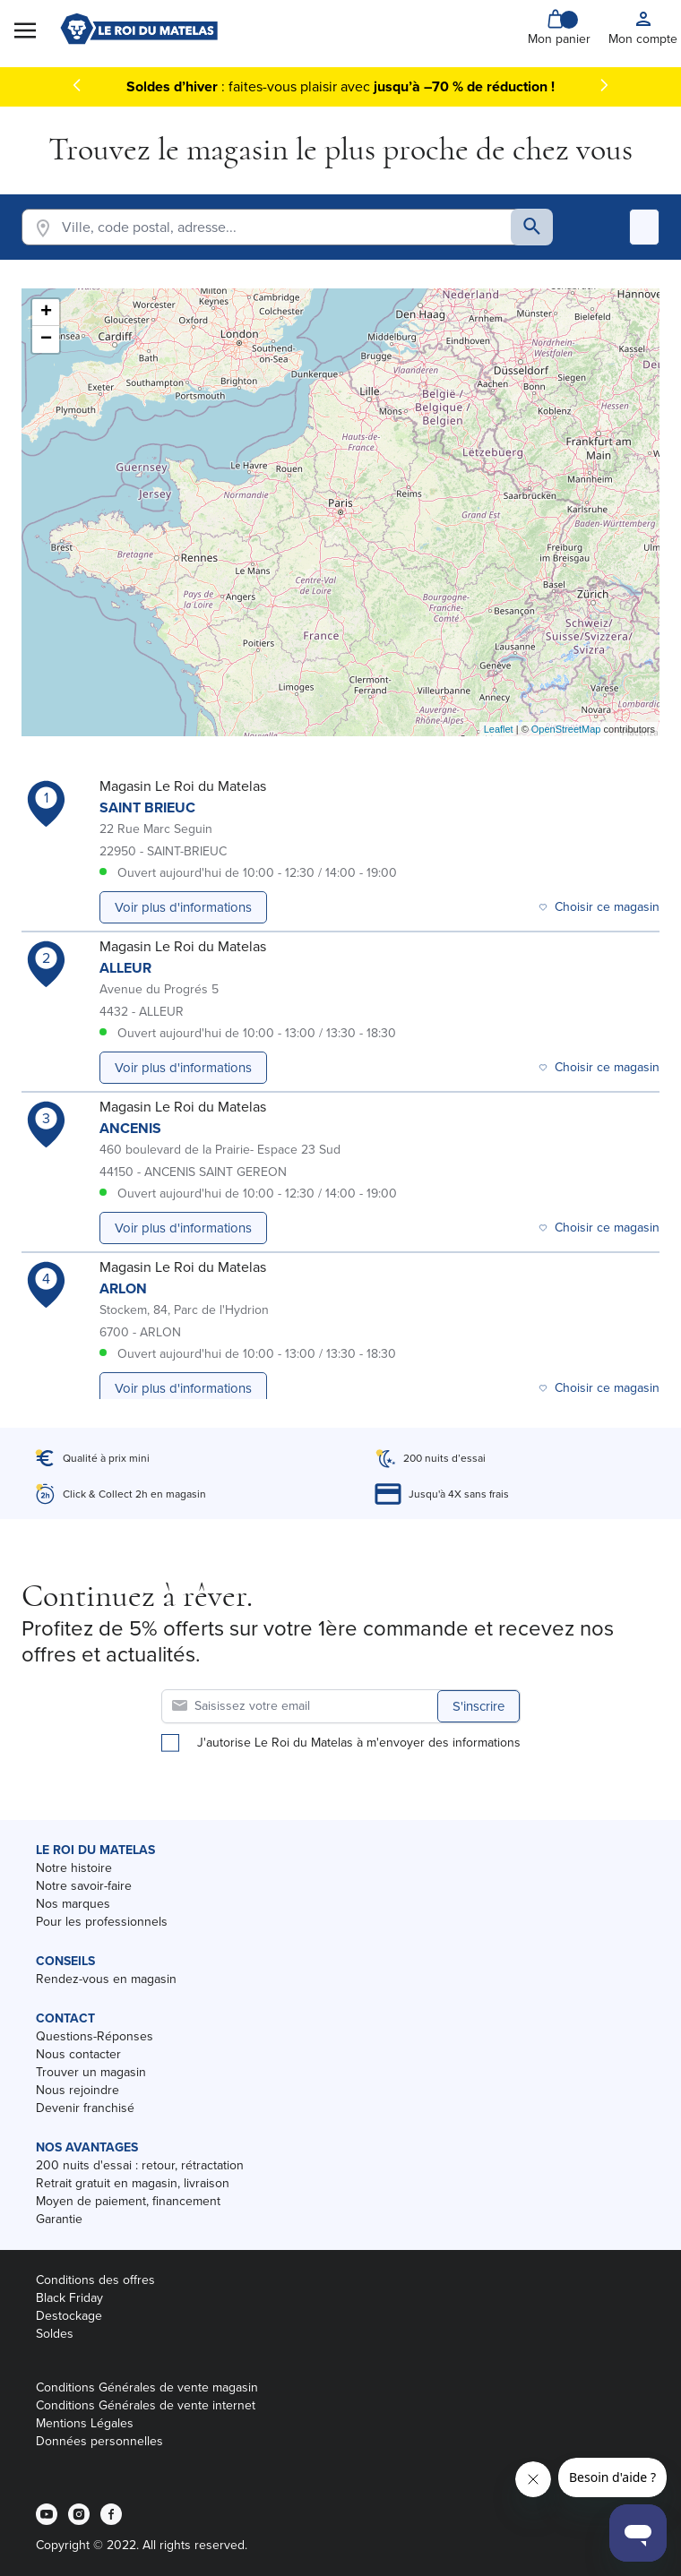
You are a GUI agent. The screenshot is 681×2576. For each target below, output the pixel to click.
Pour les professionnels (102, 1921)
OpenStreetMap (566, 729)
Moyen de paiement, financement (128, 2201)
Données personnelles (99, 2441)
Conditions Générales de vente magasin (147, 2387)
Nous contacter (78, 2054)
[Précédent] (77, 85)
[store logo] (139, 29)
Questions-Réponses (94, 2036)
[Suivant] (604, 85)
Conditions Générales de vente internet (145, 2405)
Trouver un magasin (91, 2072)
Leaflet (498, 729)
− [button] (46, 339)
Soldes (54, 2333)
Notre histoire (74, 1868)
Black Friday (69, 2297)
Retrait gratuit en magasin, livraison (132, 2183)
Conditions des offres (95, 2280)
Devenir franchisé (85, 2108)
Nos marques (73, 1903)
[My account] (642, 28)
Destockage (69, 2315)
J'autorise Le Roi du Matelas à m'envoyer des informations (359, 1743)
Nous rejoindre (77, 2090)
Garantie (59, 2219)
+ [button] (46, 312)
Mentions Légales (85, 2423)
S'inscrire (478, 1706)
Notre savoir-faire (84, 1885)
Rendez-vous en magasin (106, 1979)
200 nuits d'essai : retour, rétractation (140, 2165)
